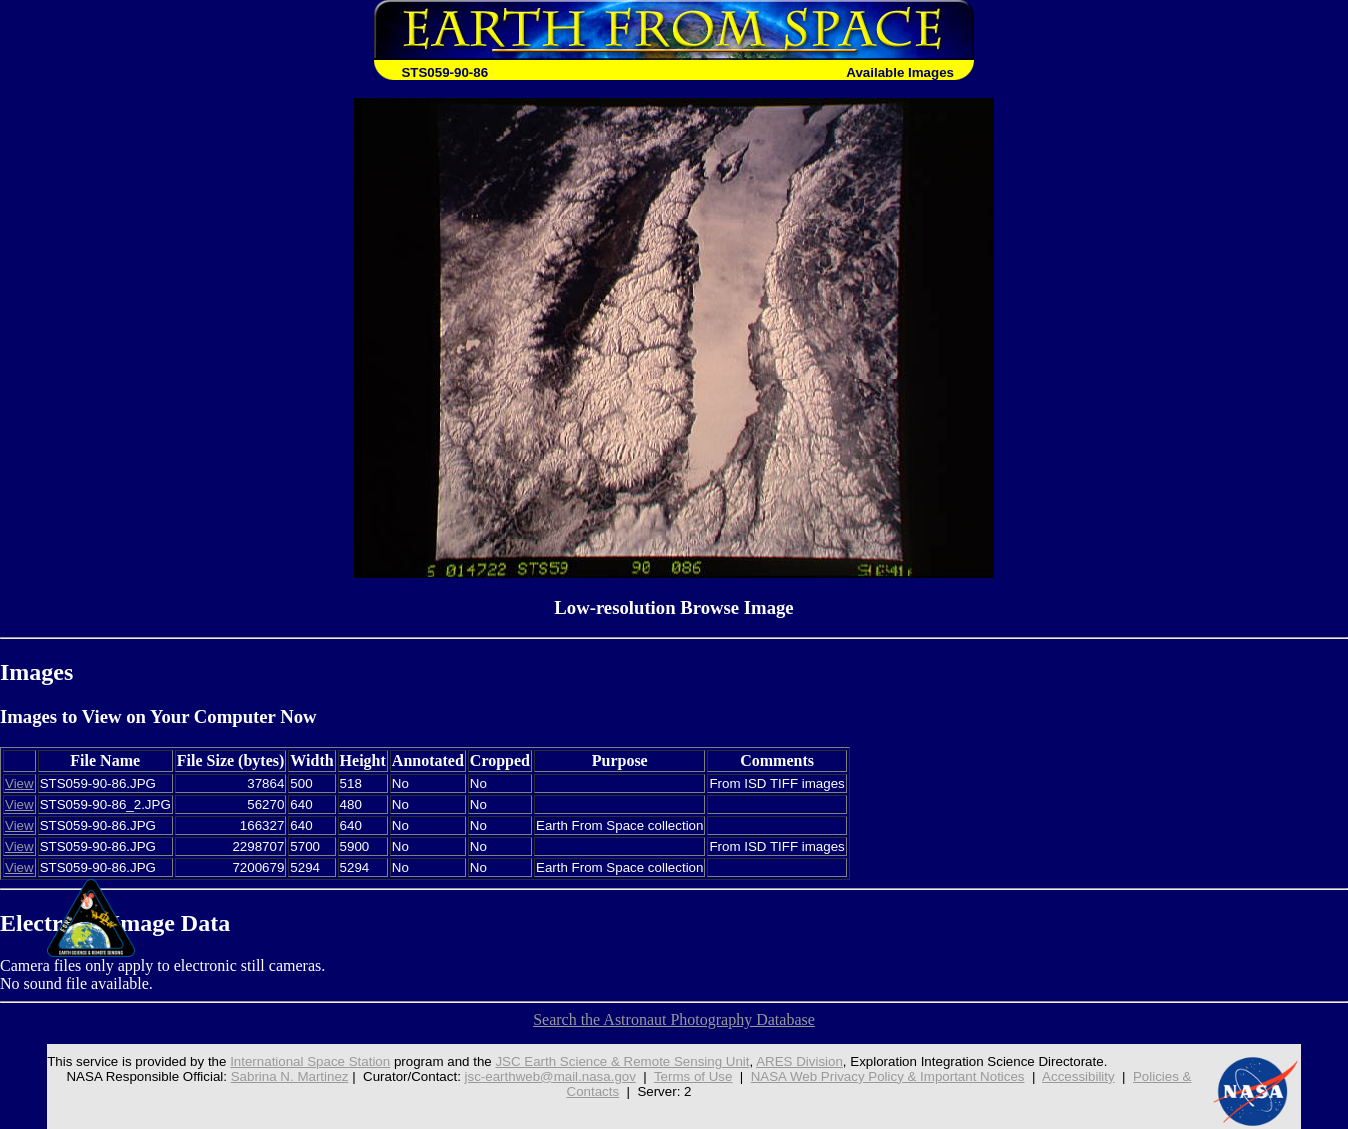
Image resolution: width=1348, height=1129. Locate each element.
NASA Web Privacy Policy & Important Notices (888, 1076)
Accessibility (1078, 1076)
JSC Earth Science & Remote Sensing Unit (622, 1061)
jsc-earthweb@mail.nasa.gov (550, 1076)
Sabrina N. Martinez (290, 1076)
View (19, 783)
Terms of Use (693, 1076)
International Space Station (310, 1061)
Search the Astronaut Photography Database (674, 1019)
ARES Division (799, 1061)
